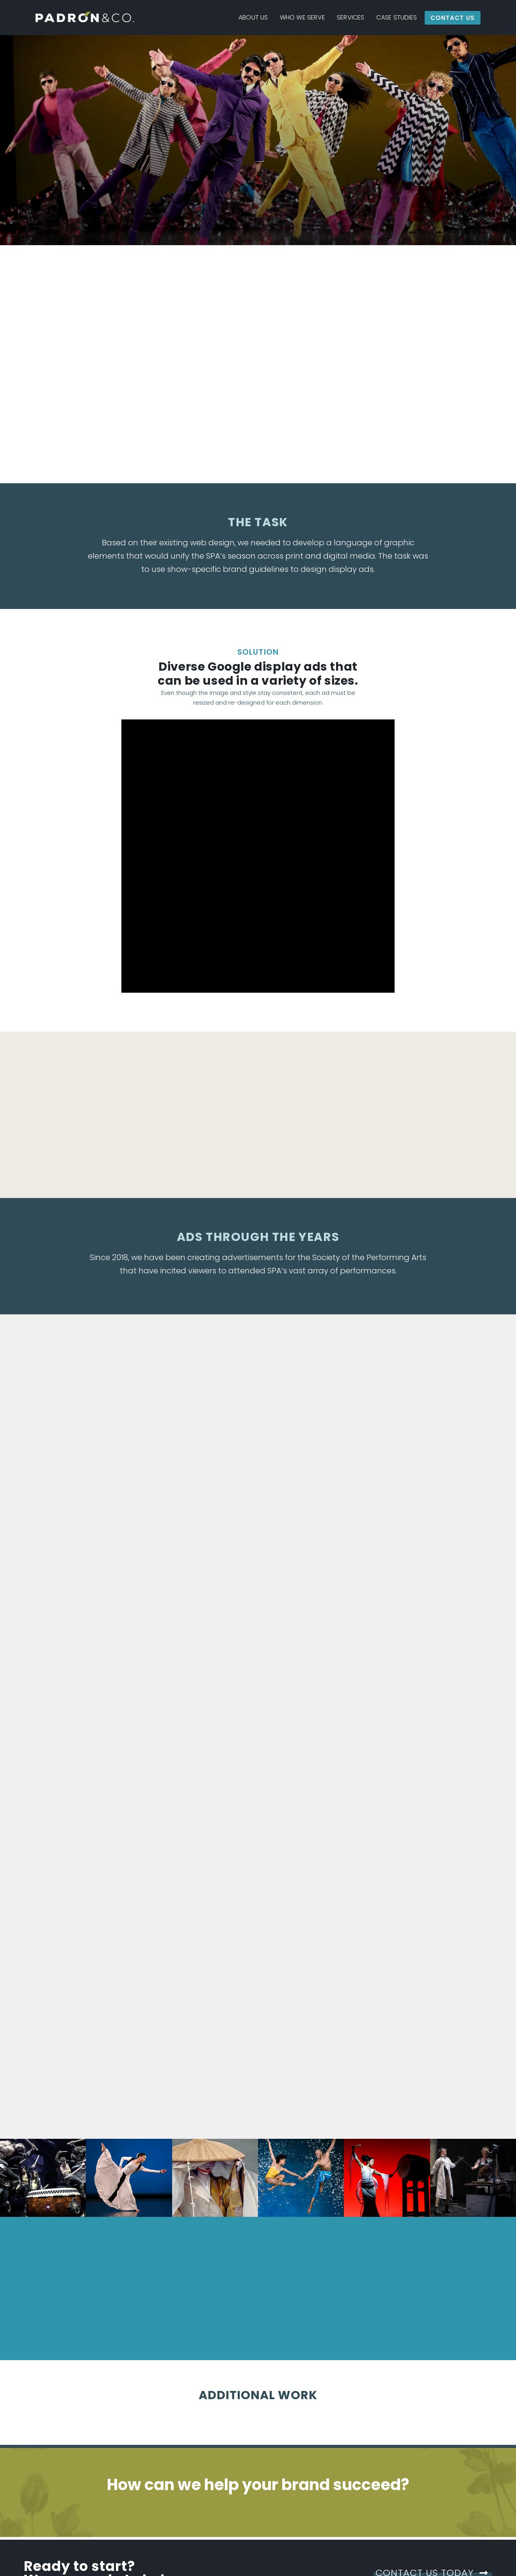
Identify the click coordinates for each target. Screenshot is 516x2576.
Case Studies (396, 17)
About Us (253, 17)
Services (351, 17)
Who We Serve (302, 17)
